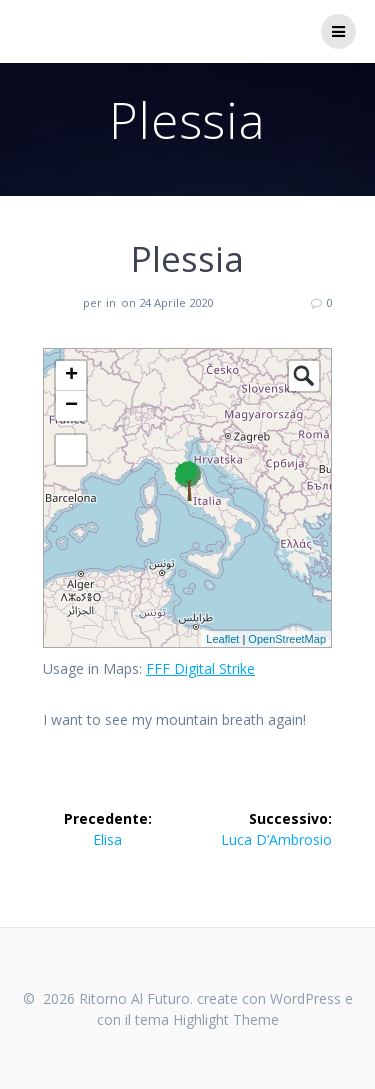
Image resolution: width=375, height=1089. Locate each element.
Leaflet (222, 639)
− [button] (71, 406)
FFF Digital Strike (200, 668)
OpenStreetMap (287, 639)
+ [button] (71, 376)
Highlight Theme (226, 1019)
